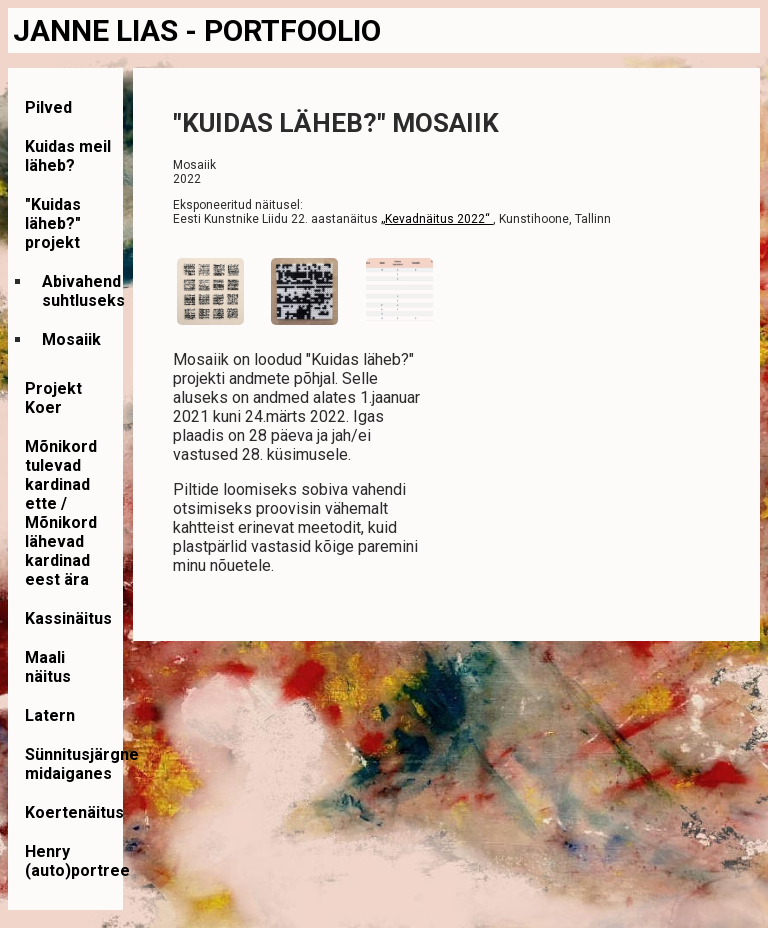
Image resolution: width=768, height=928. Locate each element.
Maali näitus (48, 667)
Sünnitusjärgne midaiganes (82, 764)
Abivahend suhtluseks (83, 291)
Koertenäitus (74, 812)
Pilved (48, 107)
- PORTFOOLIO (283, 30)
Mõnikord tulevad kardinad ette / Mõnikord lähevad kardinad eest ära (61, 513)
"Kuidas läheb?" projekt (53, 223)
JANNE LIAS (99, 30)
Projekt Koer (53, 398)
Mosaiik (71, 339)
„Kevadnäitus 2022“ (437, 219)
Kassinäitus (68, 618)
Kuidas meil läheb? (68, 156)
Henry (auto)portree (77, 861)
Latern (50, 715)
